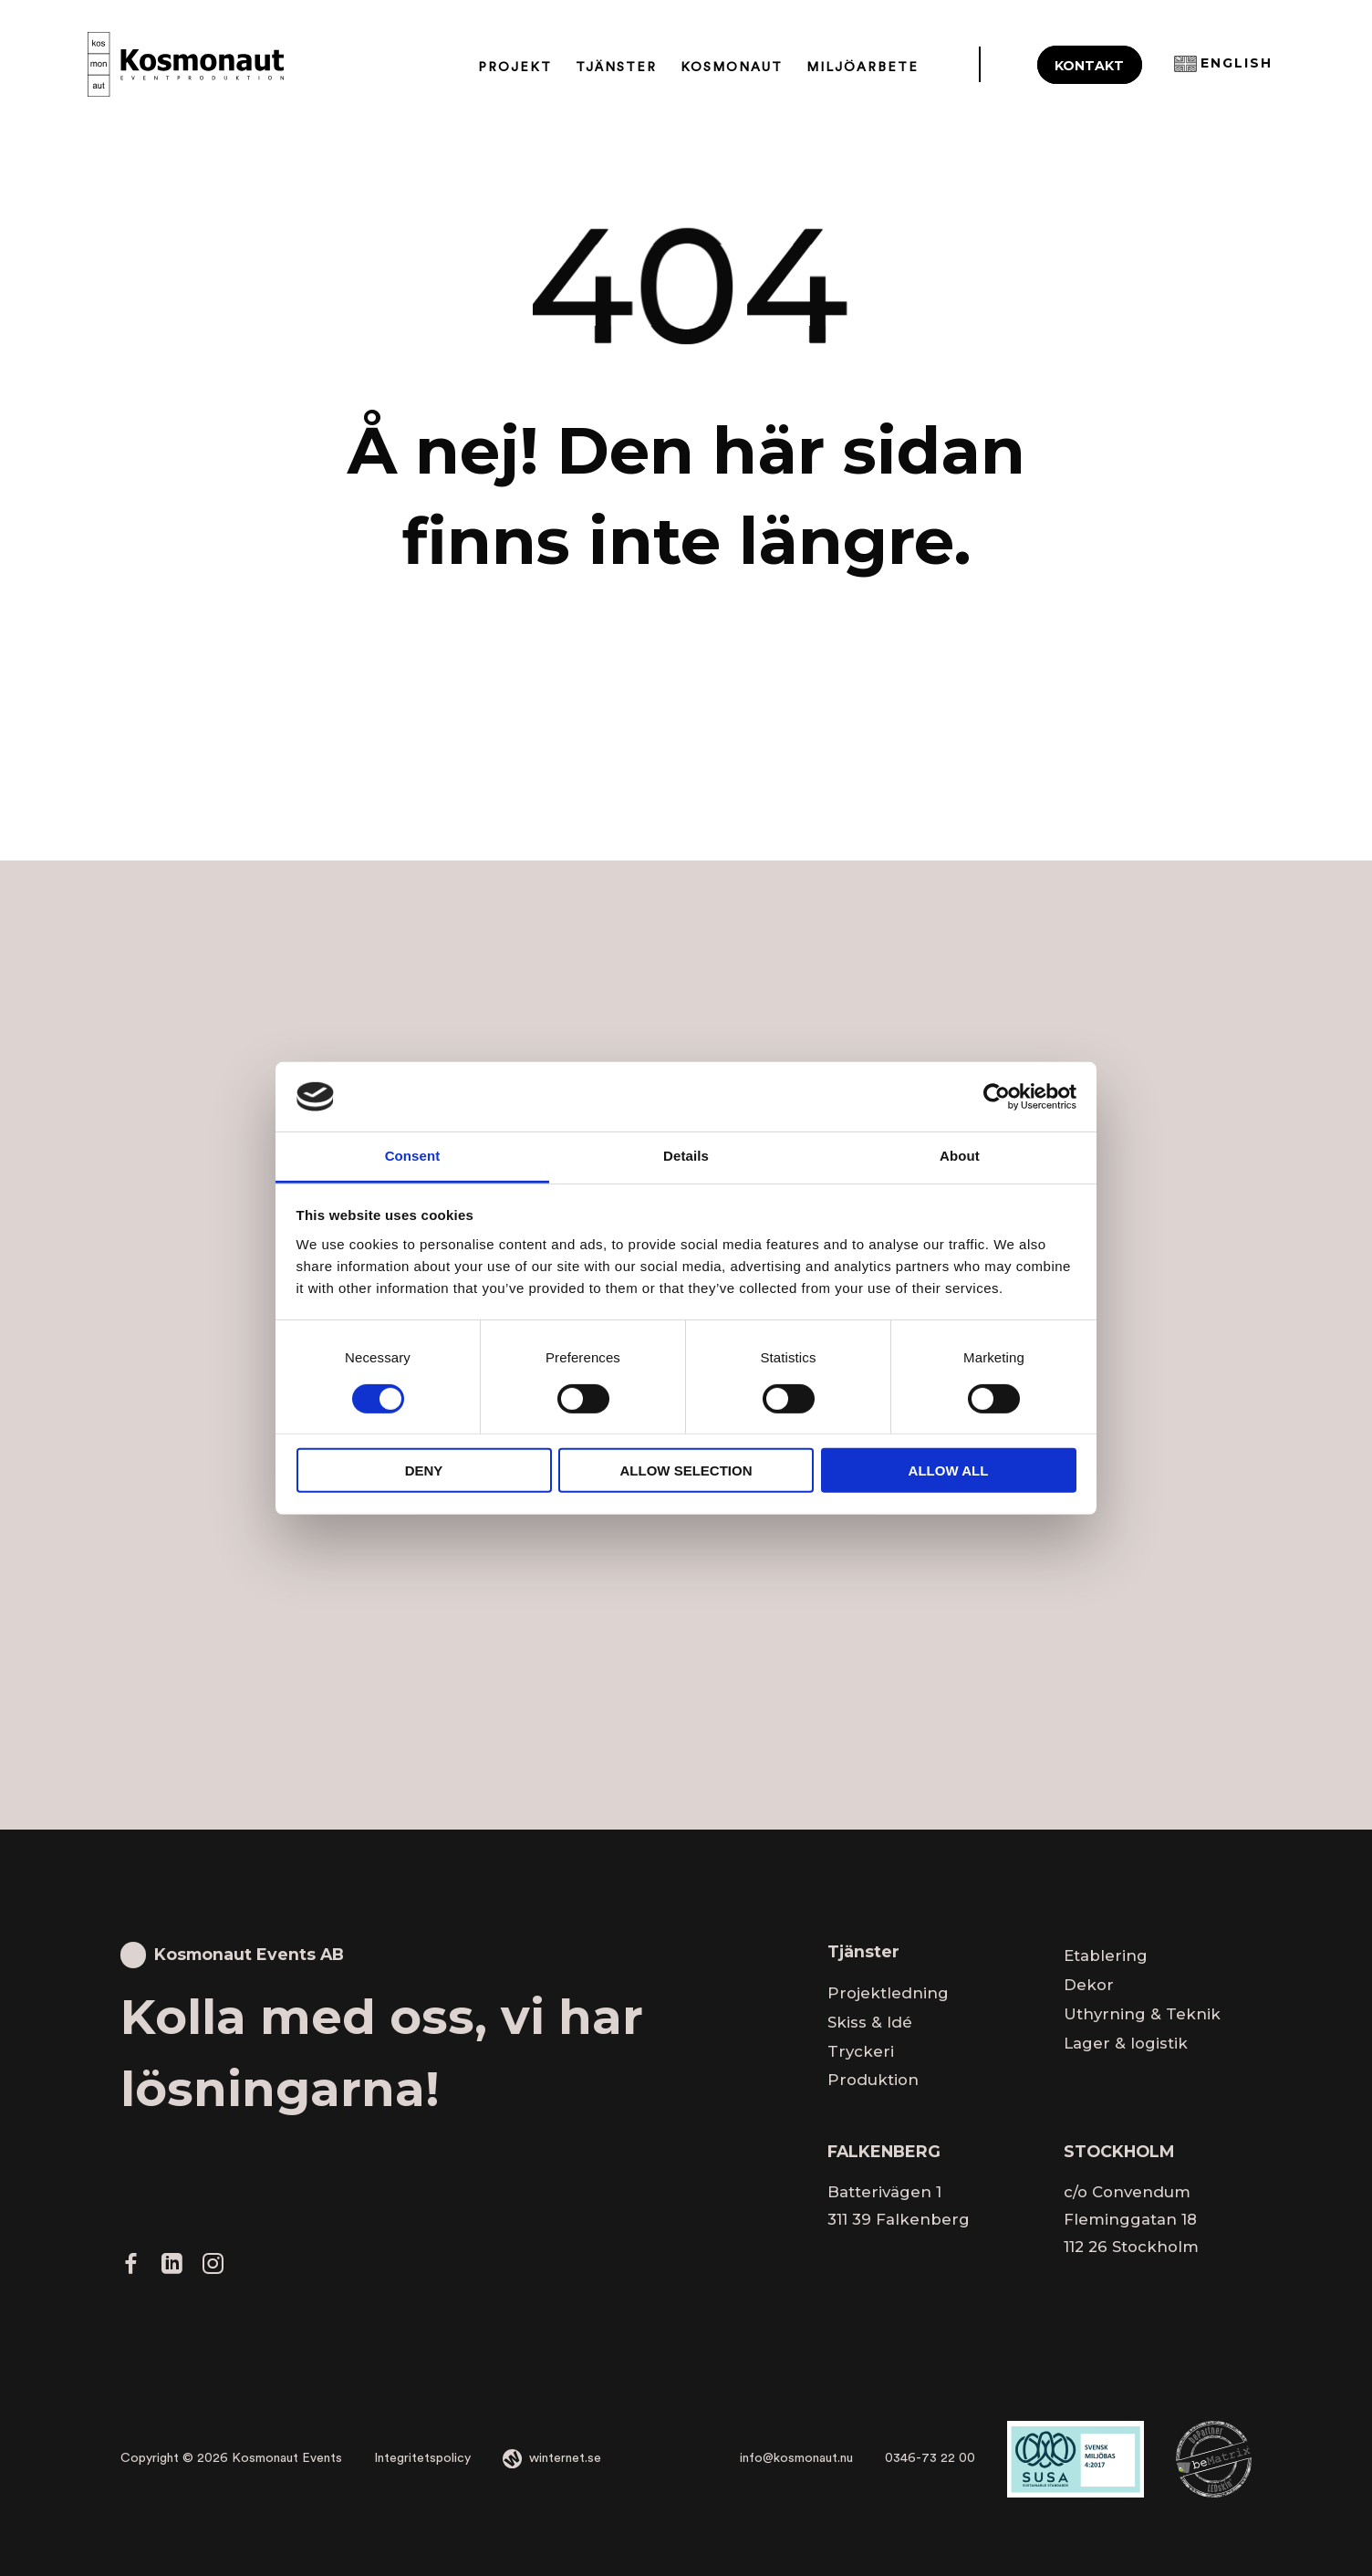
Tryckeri (860, 2051)
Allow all (949, 1470)
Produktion (873, 2079)
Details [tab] (686, 1155)
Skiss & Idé (869, 2022)
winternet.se (565, 2458)
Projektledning (888, 1993)
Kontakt (1089, 65)
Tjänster (616, 66)
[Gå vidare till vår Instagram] (213, 2268)
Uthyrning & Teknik (1142, 2014)
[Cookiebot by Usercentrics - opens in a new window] (996, 1097)
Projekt (515, 66)
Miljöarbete (862, 66)
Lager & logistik (1126, 2043)
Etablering (1106, 1955)
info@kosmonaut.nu (796, 2458)
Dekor (1089, 1985)
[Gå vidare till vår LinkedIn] (171, 2268)
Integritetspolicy (422, 2458)
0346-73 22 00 (930, 2458)
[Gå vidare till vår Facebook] (130, 2268)
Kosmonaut (732, 66)
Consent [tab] (413, 1155)
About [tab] (960, 1155)
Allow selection (686, 1470)
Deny (424, 1470)
